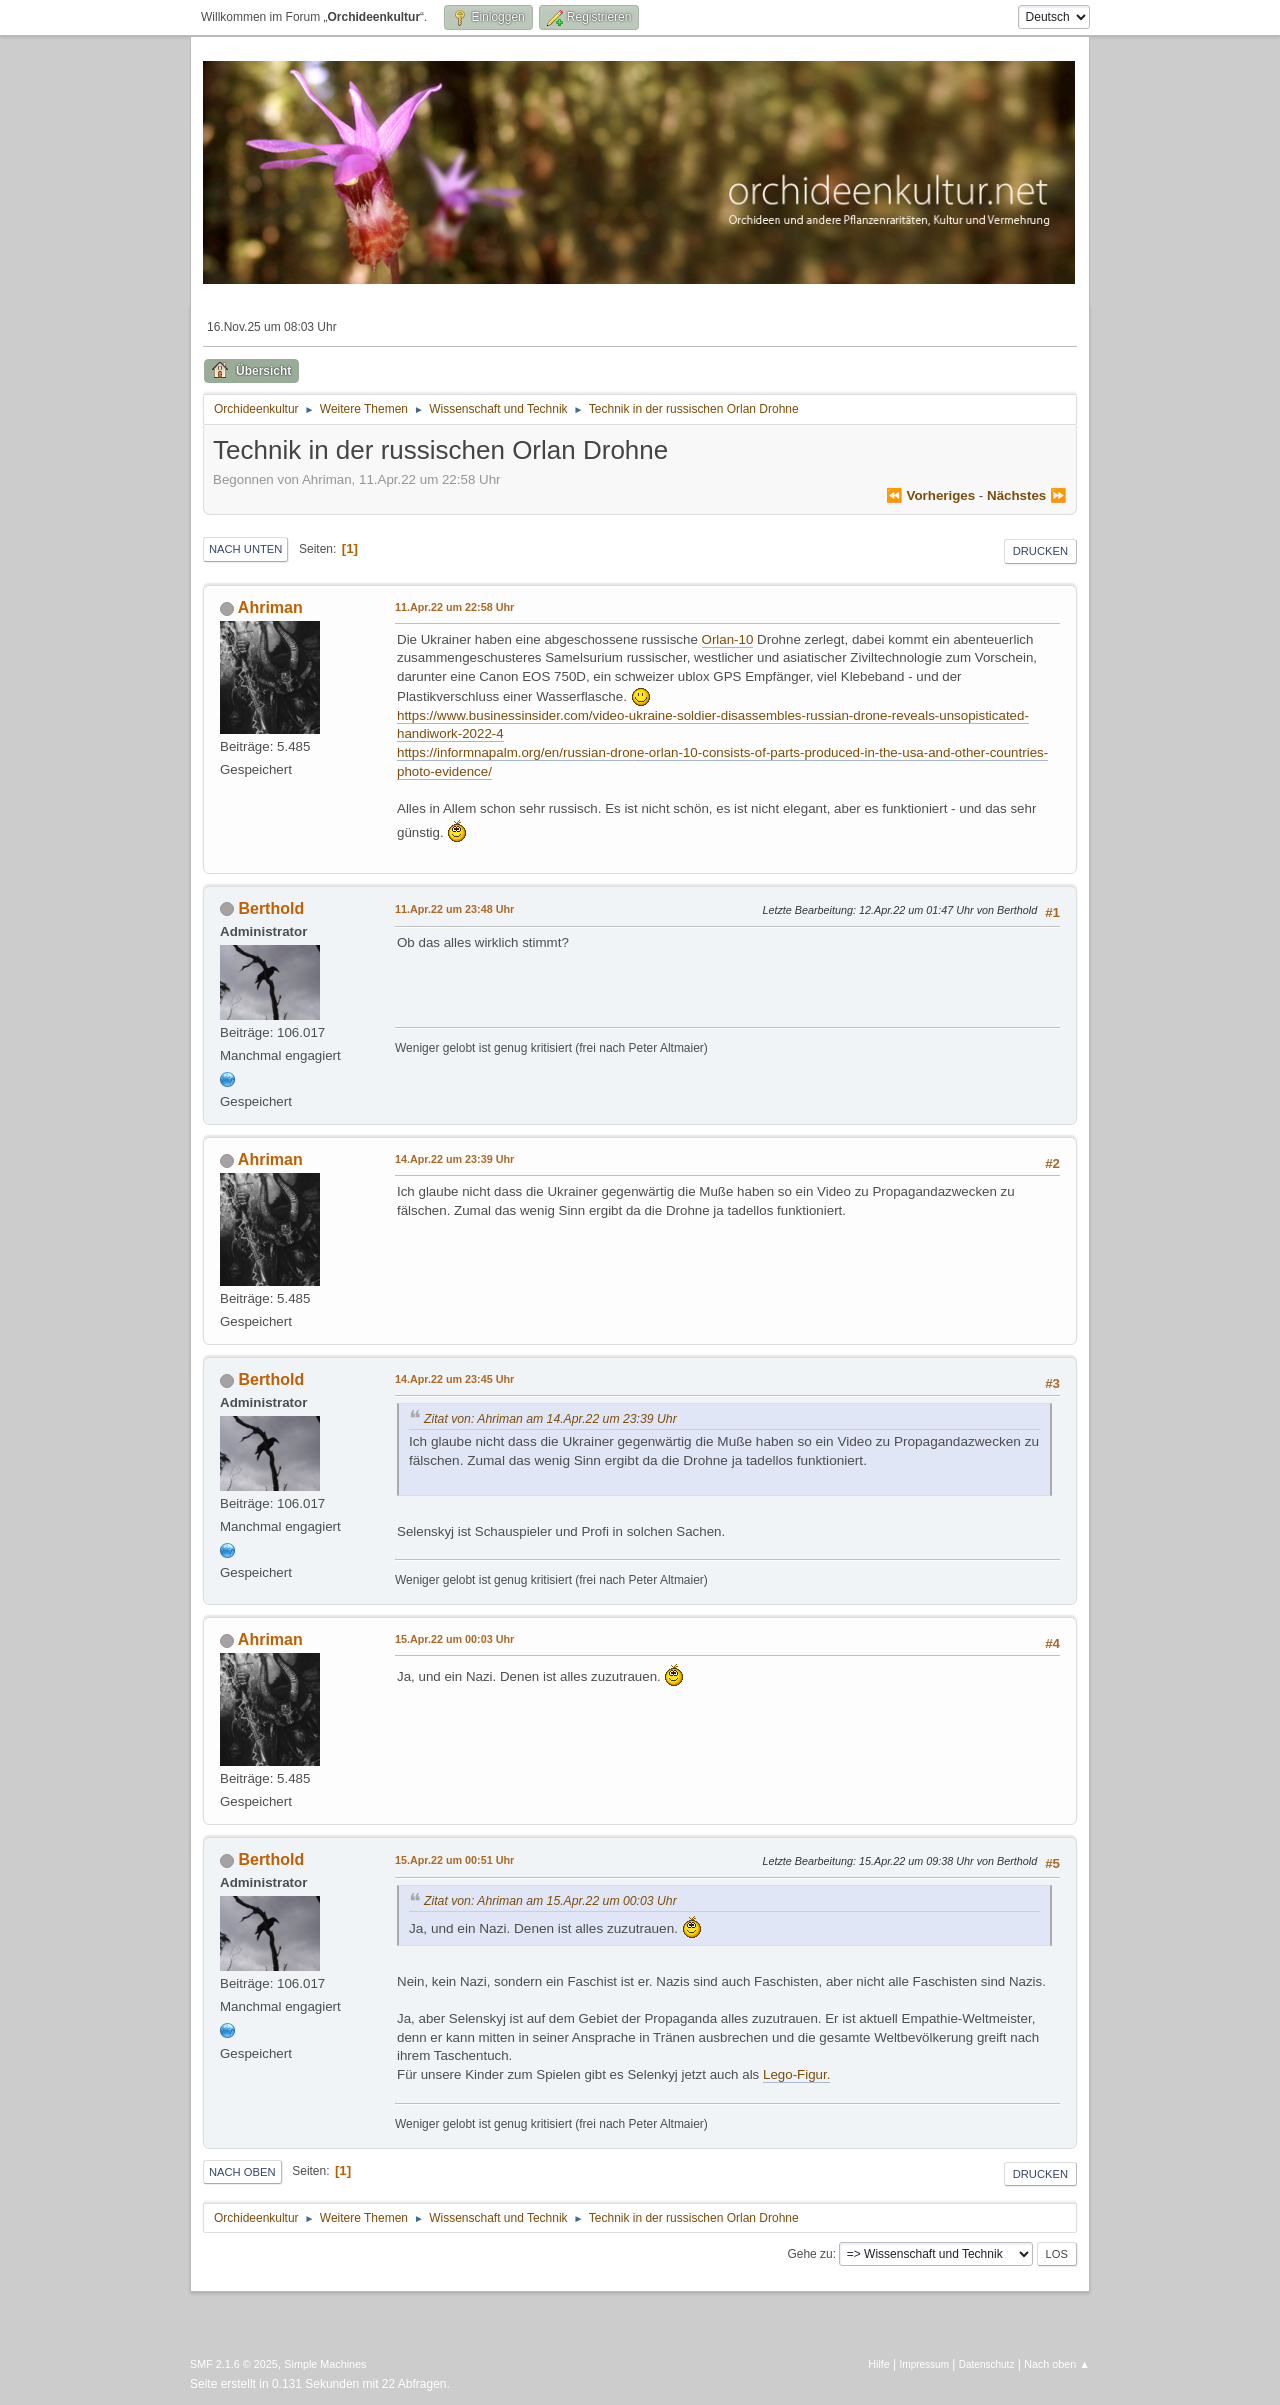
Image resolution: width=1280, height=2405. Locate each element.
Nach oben (242, 2172)
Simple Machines (325, 2364)
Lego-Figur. (796, 2074)
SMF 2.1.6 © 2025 (234, 2364)
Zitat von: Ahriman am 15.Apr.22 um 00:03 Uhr (550, 1901)
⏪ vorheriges (930, 495)
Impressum (924, 2364)
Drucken (1040, 551)
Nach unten (245, 549)
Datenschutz (987, 2364)
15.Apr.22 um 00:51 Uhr (454, 1860)
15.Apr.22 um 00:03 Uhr (454, 1639)
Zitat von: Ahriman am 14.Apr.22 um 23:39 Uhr (550, 1419)
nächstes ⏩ (1027, 495)
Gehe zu (809, 2254)
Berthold (271, 908)
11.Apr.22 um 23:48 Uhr (454, 909)
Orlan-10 (728, 639)
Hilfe (879, 2364)
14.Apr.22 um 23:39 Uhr (454, 1159)
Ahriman (270, 607)
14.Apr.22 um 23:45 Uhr (454, 1379)
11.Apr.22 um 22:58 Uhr (454, 607)
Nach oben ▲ (1057, 2364)
